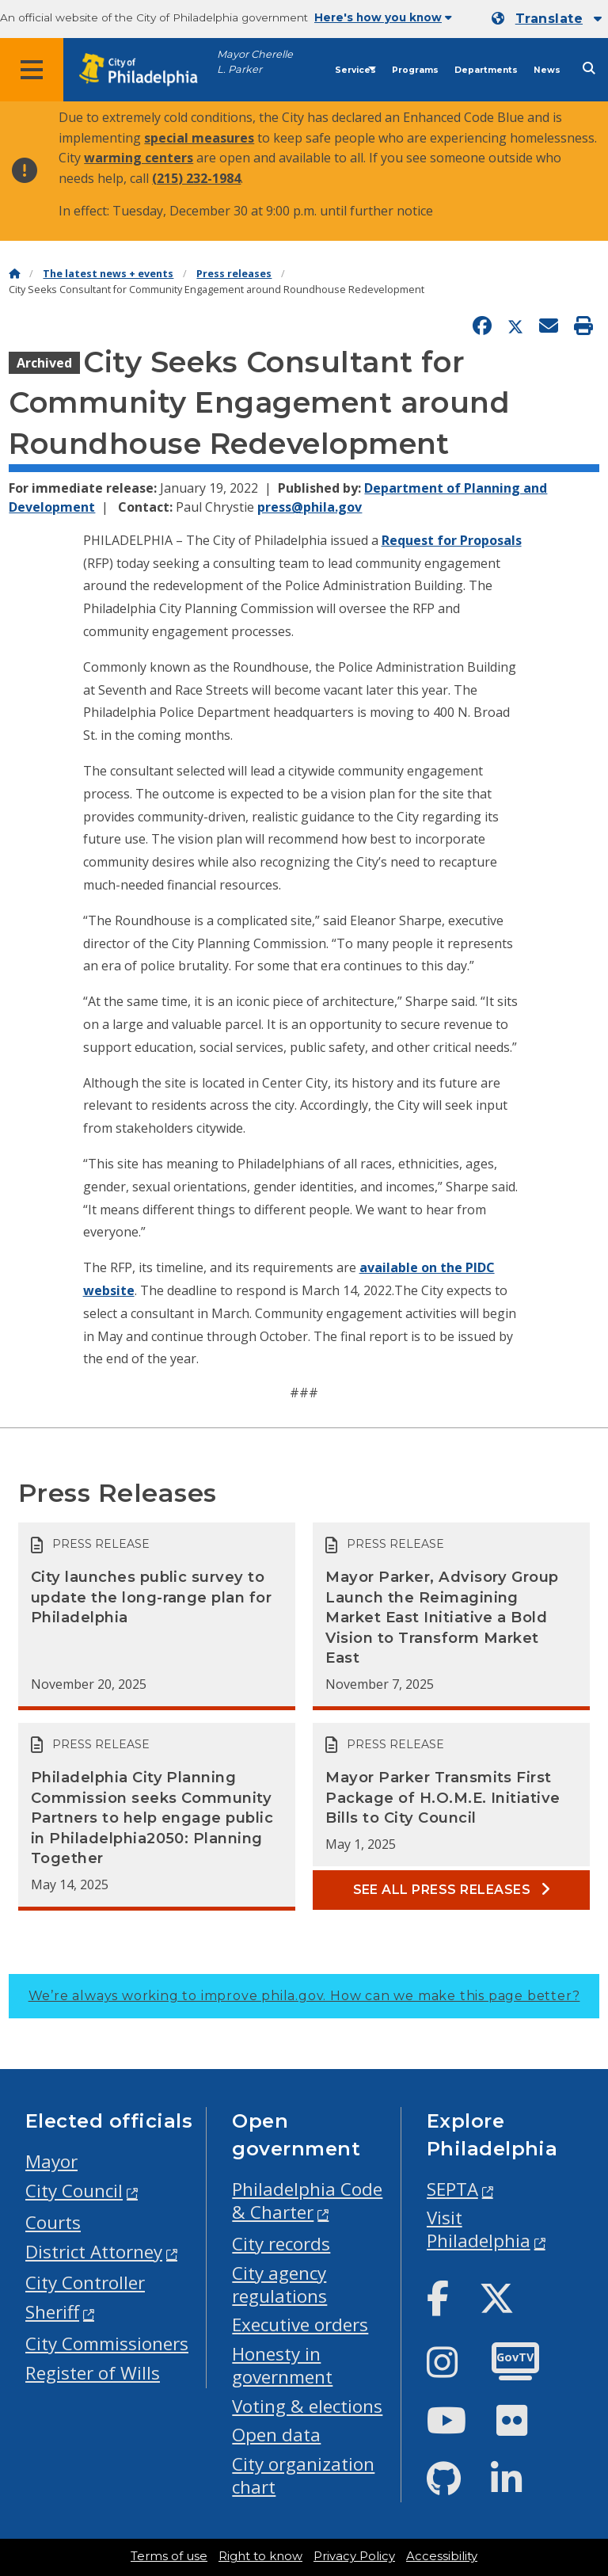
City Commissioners (106, 2343)
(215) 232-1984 (196, 178)
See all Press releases (452, 1889)
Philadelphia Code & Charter (307, 2200)
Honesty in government (282, 2365)
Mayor (51, 2161)
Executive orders (300, 2324)
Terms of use (169, 2556)
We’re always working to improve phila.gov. (304, 1995)
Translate (549, 18)
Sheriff (52, 2312)
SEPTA (452, 2189)
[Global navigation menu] (31, 69)
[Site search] (589, 68)
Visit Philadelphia (478, 2229)
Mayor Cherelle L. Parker (255, 61)
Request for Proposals (452, 540)
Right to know (260, 2556)
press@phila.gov (309, 507)
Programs (415, 70)
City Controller (85, 2282)
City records (281, 2243)
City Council (74, 2190)
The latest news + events (108, 273)
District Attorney (93, 2251)
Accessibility (441, 2556)
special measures (199, 138)
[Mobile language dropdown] (546, 19)
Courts (53, 2222)
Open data (276, 2434)
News (547, 70)
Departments (486, 70)
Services (355, 70)
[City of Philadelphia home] (146, 70)
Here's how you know (383, 17)
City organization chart (303, 2475)
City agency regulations (279, 2284)
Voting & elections (307, 2406)
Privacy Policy (354, 2556)
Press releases (234, 273)
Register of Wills (92, 2373)
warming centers (138, 157)
